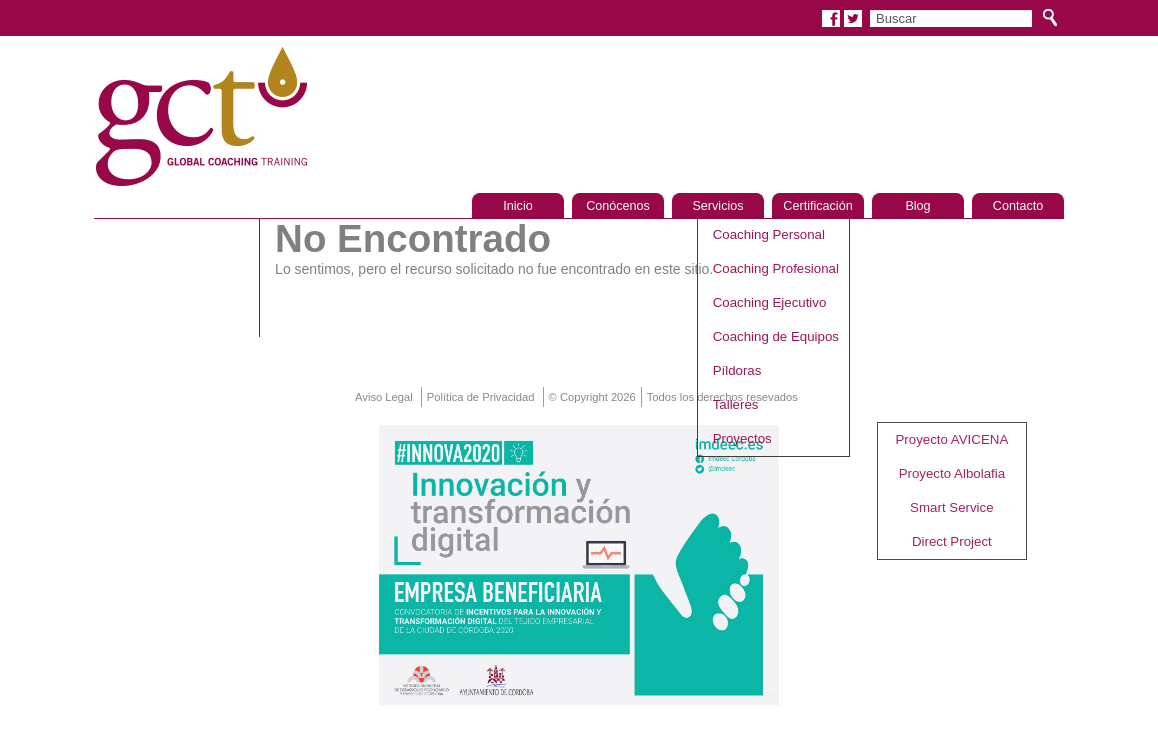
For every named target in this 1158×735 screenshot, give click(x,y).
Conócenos (618, 206)
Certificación (817, 206)
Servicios (717, 206)
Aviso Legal (384, 397)
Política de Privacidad (481, 397)
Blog (917, 206)
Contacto (1018, 206)
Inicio (517, 206)
